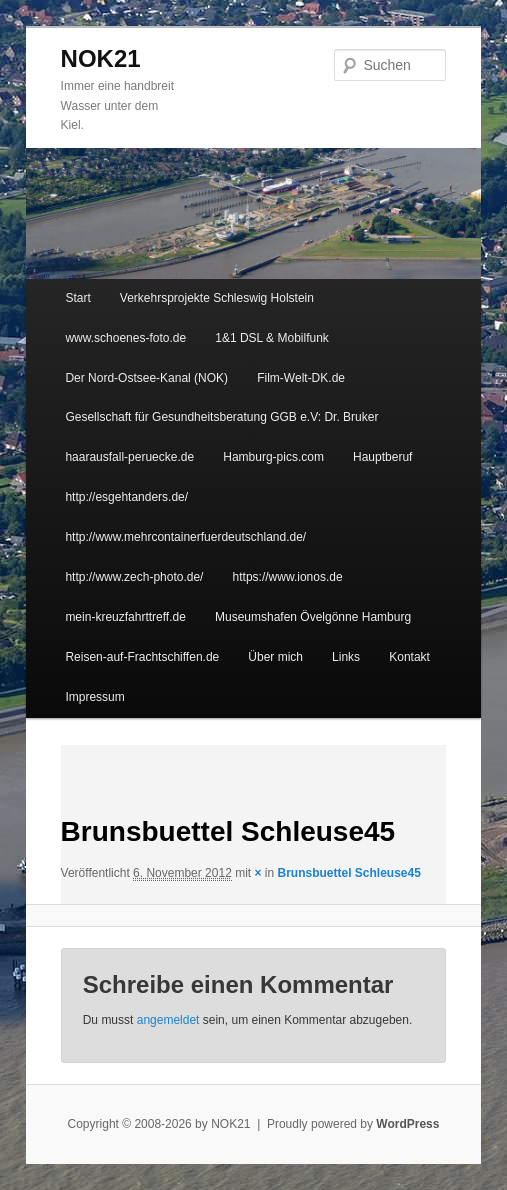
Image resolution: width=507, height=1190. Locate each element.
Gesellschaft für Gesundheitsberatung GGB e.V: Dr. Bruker (221, 417)
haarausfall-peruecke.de (129, 457)
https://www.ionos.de (288, 577)
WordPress (407, 1124)
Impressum (94, 697)
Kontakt (409, 657)
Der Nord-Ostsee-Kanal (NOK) (146, 378)
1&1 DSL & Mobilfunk (272, 338)
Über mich (275, 657)
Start (77, 298)
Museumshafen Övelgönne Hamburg (313, 617)
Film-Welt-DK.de (301, 378)
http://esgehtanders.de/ (126, 497)
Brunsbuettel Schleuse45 (349, 873)
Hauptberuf (382, 457)
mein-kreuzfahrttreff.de (125, 617)
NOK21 (101, 58)
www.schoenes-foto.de (125, 338)
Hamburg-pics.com (273, 457)
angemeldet (168, 1020)
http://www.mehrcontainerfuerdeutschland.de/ (185, 537)
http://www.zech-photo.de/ (134, 577)
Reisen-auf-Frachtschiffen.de (142, 657)
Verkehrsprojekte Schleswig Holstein (217, 298)
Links (346, 657)
